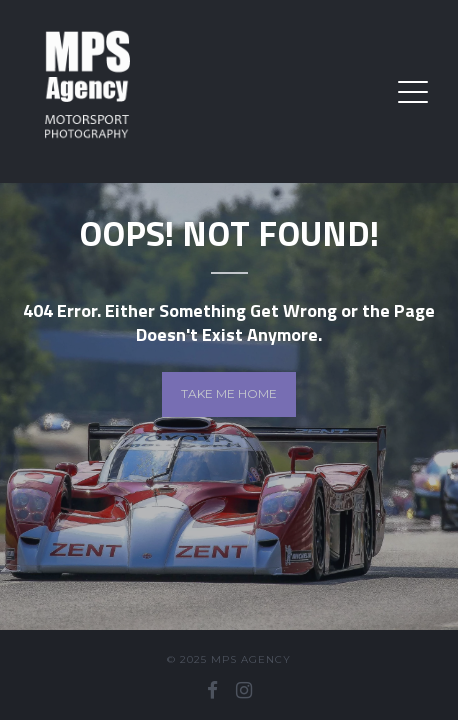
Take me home (229, 393)
